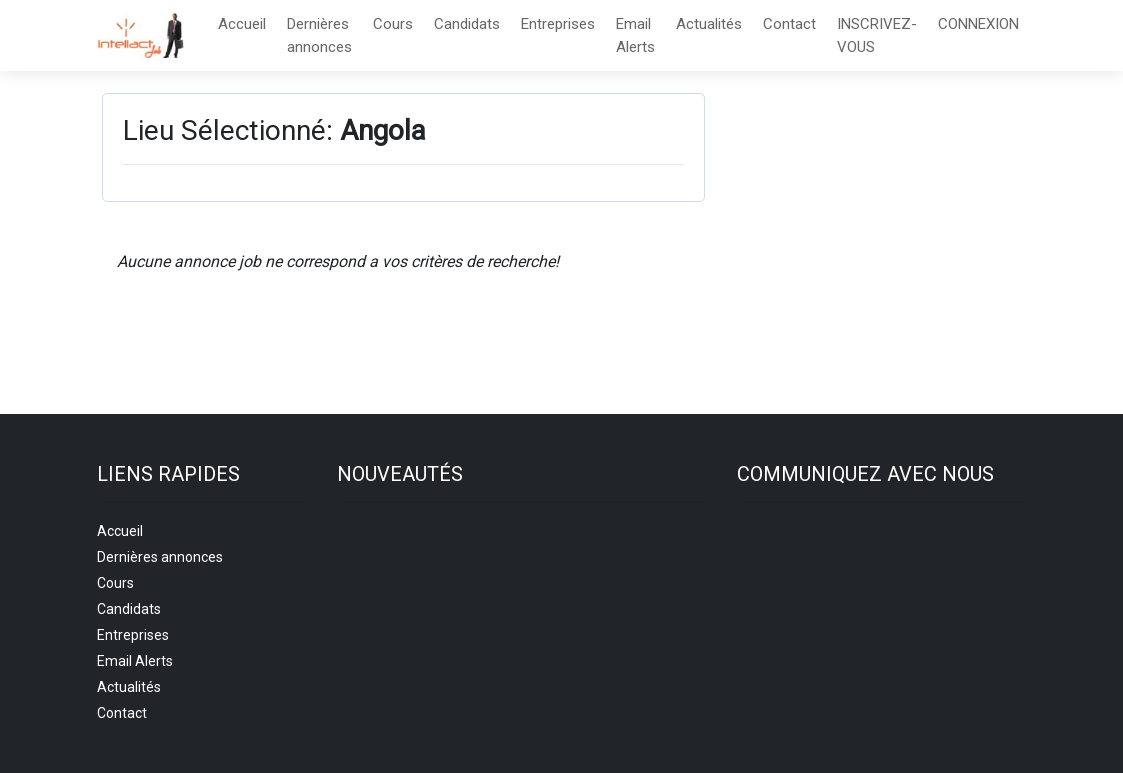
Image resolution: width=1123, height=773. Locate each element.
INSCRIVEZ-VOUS (877, 35)
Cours (393, 24)
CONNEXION (978, 24)
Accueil (242, 24)
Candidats (467, 24)
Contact (789, 24)
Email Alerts (635, 35)
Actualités (709, 24)
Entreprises (558, 24)
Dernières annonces (319, 35)
